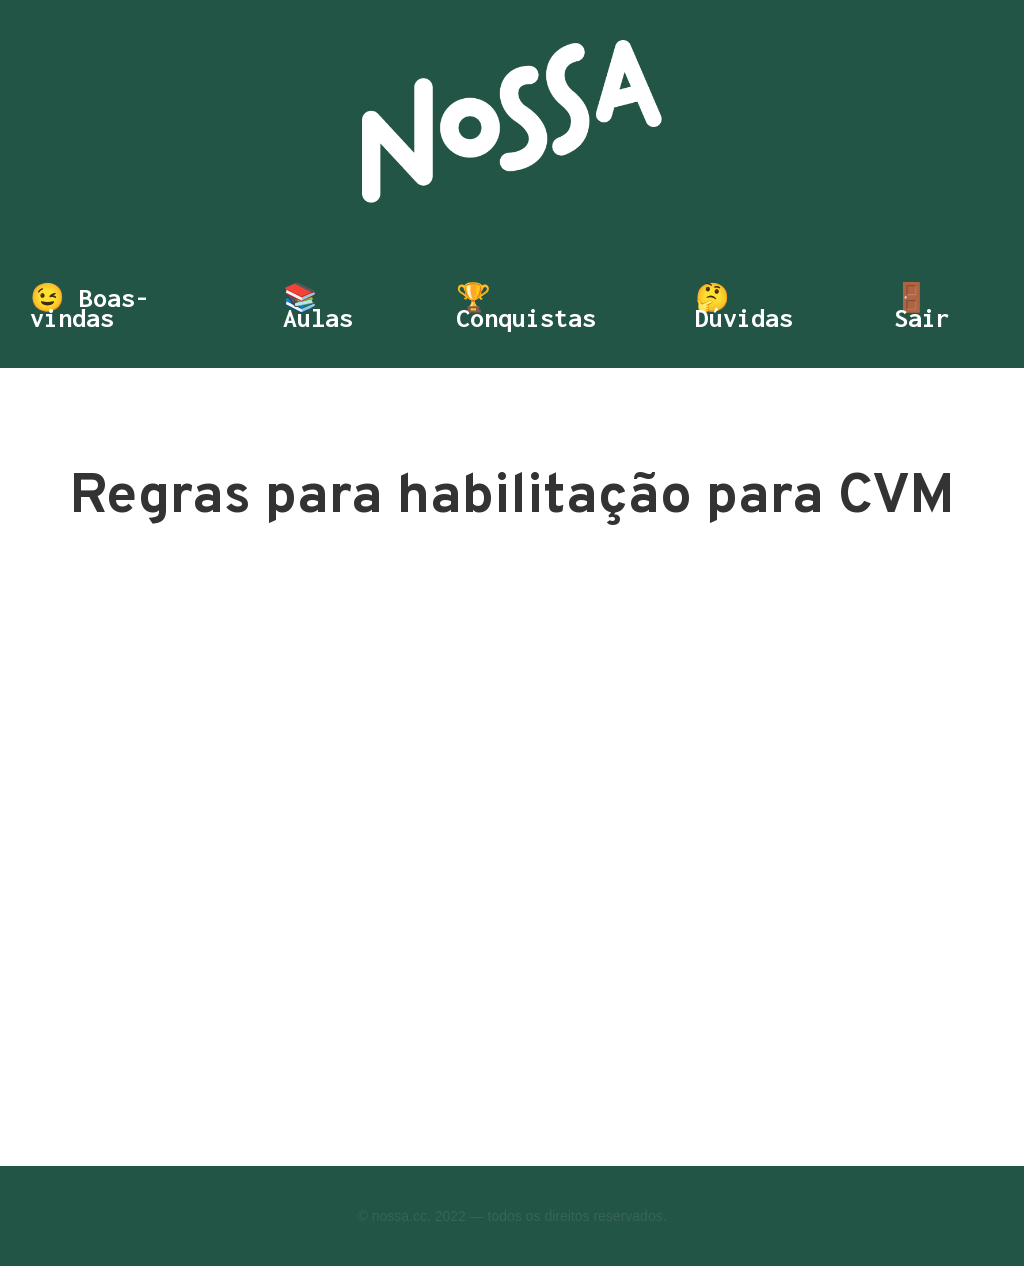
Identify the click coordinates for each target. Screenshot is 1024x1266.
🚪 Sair (922, 308)
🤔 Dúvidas (744, 308)
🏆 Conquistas (526, 308)
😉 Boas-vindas (89, 308)
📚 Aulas (318, 308)
